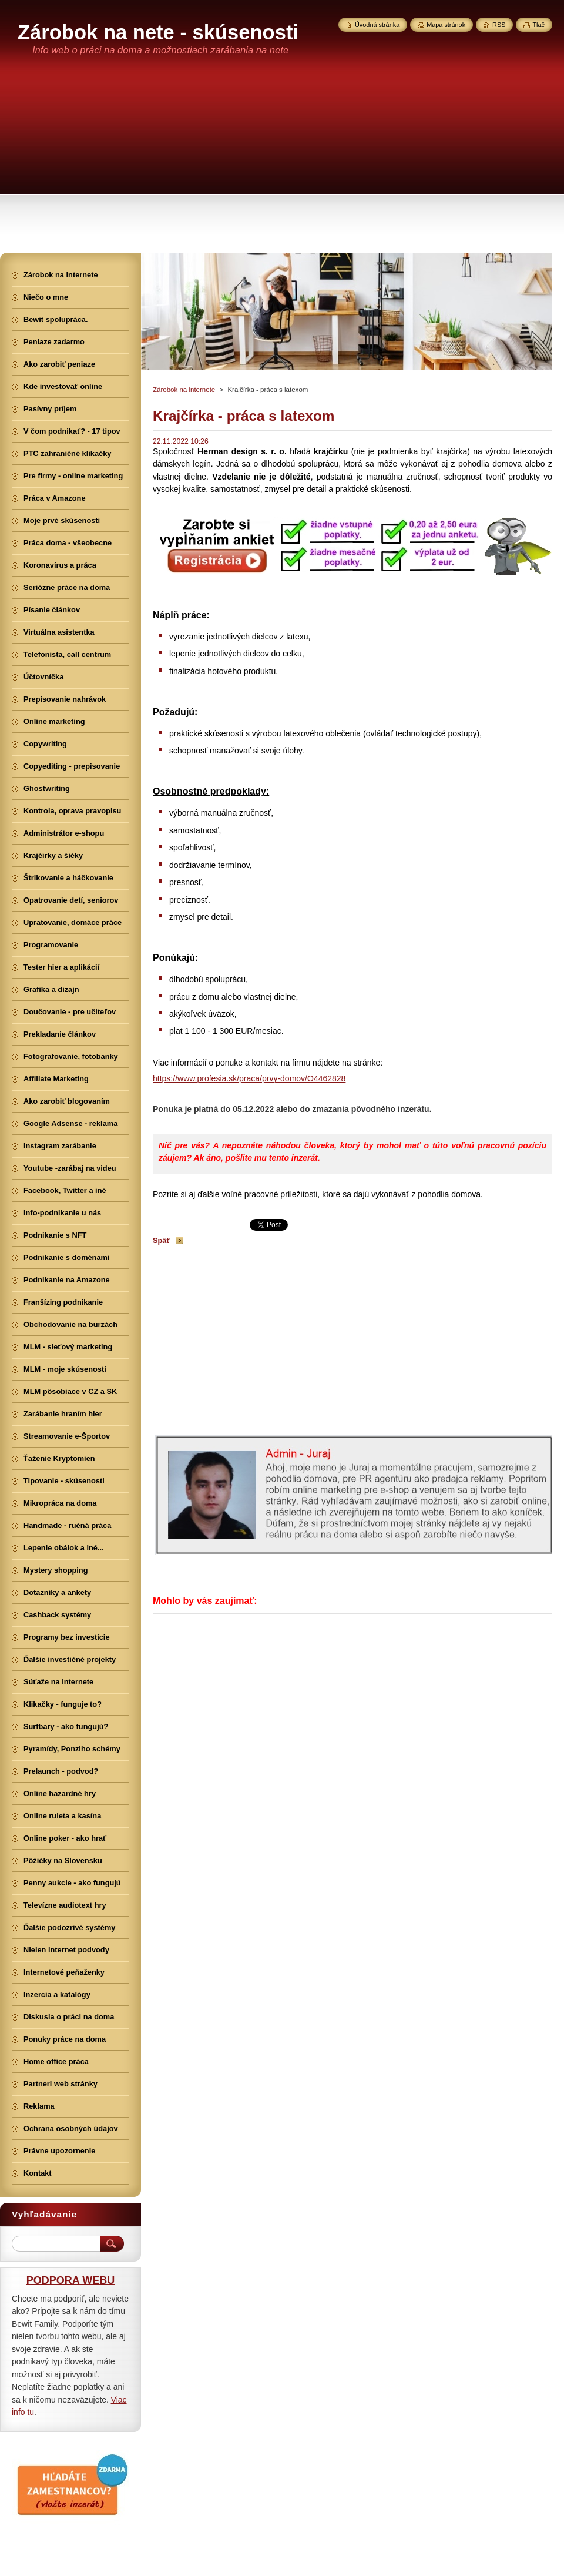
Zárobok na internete (184, 389)
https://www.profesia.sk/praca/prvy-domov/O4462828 (249, 1078)
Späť (161, 1240)
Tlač (538, 24)
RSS (498, 24)
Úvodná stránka (377, 24)
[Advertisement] (282, 164)
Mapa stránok (446, 24)
